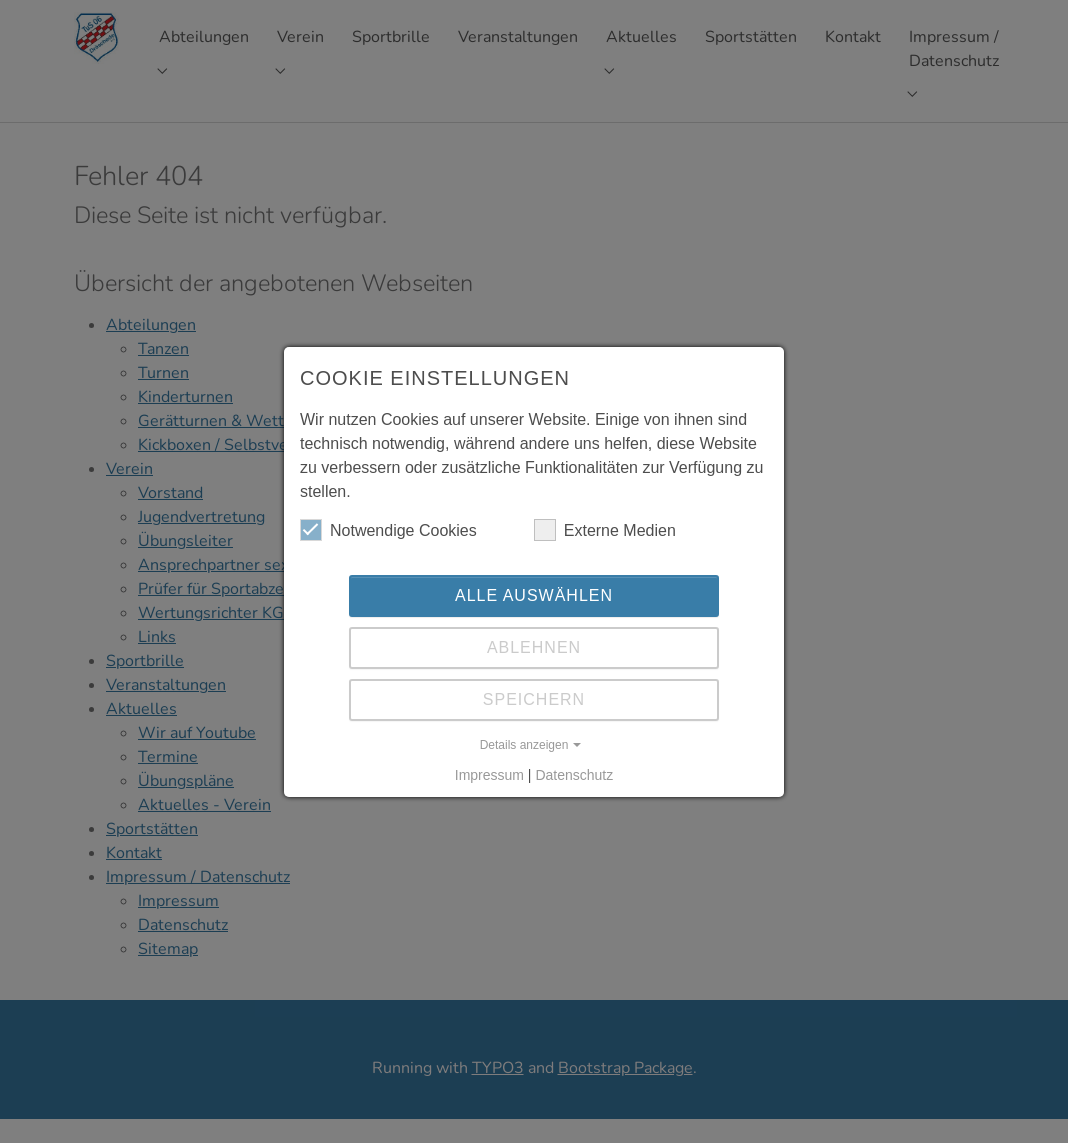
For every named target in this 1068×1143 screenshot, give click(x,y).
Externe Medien (605, 530)
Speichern (534, 699)
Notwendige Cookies (388, 530)
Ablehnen (534, 647)
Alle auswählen (534, 595)
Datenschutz (574, 775)
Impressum (489, 775)
